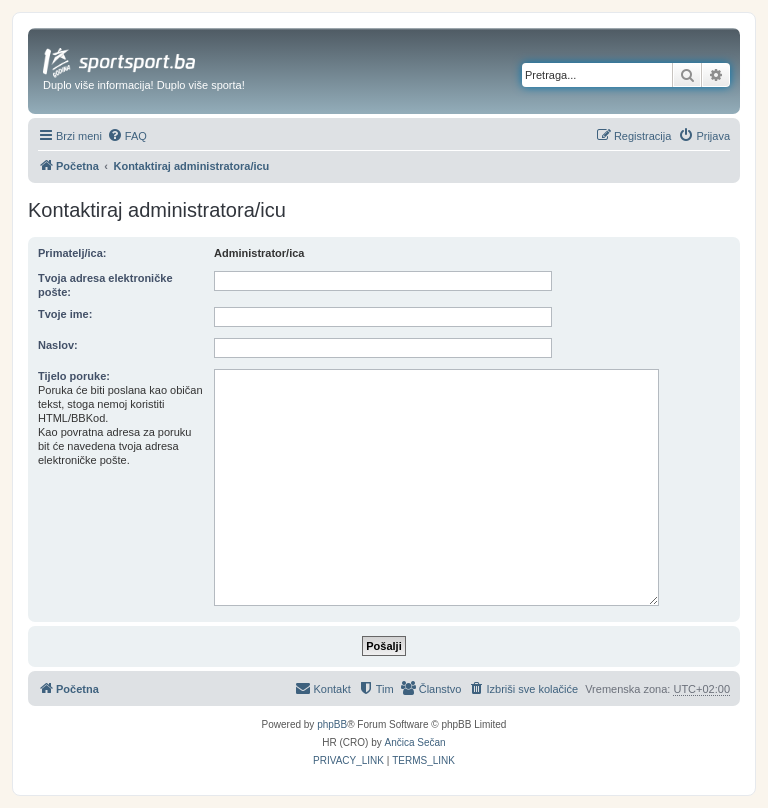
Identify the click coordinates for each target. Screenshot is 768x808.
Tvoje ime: (65, 314)
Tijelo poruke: (74, 376)
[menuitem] (127, 136)
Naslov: (58, 345)
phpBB (332, 724)
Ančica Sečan (415, 742)
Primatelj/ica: (72, 253)
